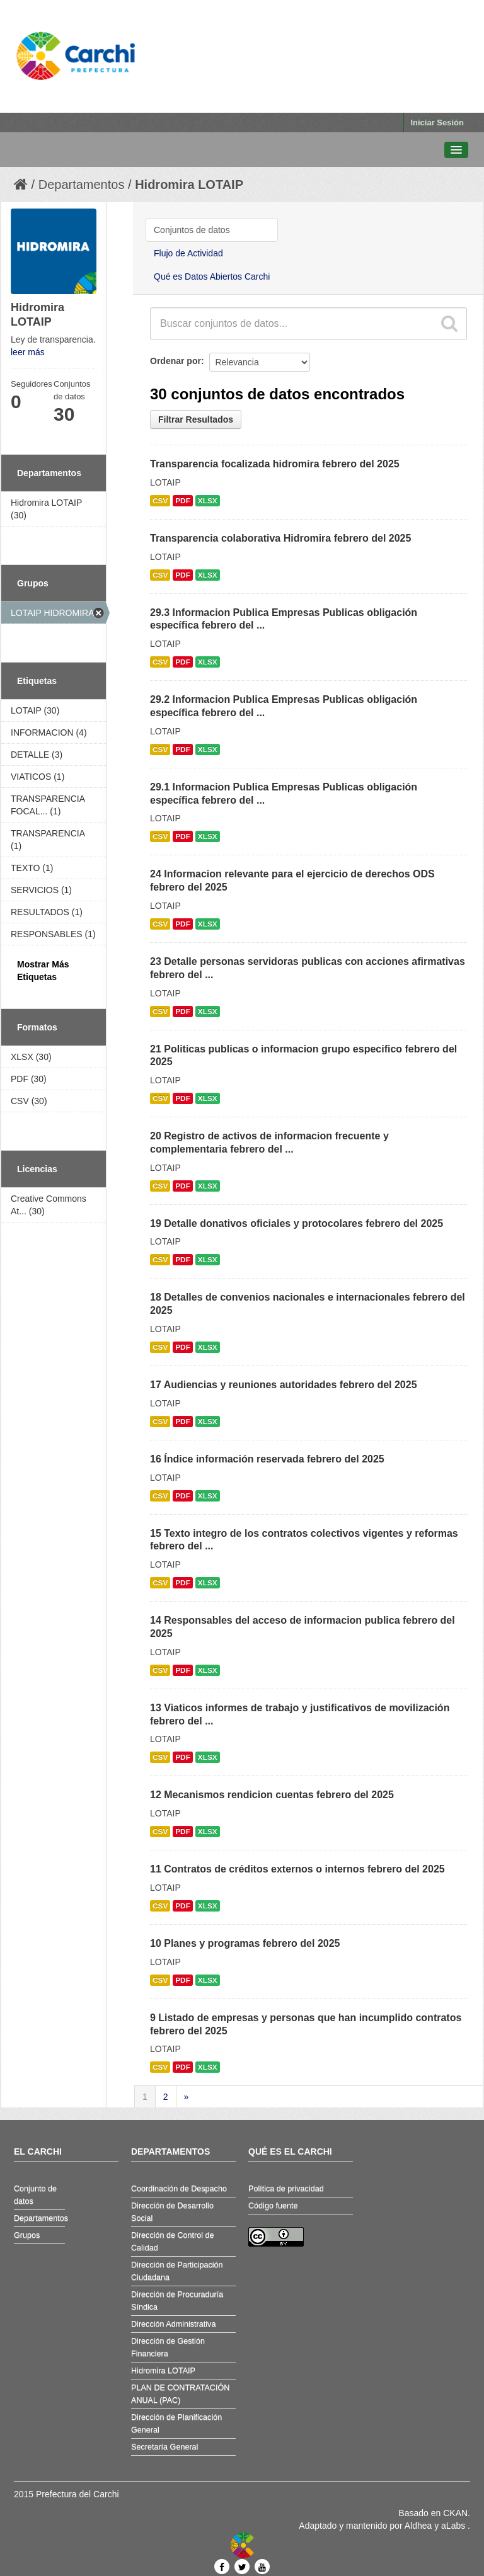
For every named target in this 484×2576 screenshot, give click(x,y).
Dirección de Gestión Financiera (168, 2347)
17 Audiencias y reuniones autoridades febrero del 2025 (283, 1384)
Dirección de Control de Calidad (172, 2241)
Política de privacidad (286, 2188)
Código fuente (272, 2205)
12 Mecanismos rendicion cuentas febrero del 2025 (272, 1794)
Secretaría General (164, 2446)
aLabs (454, 2526)
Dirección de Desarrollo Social (172, 2212)
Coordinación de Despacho (179, 2188)
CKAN (455, 2513)
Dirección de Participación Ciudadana (177, 2271)
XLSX (207, 500)
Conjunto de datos (35, 2195)
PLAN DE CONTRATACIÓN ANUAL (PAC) (180, 2394)
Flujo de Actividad (188, 253)
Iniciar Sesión (437, 122)
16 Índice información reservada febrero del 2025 (267, 1459)
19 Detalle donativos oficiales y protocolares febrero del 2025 (296, 1223)
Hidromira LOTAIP (189, 184)
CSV (160, 500)
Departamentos (81, 184)
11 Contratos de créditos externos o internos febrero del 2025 (297, 1869)
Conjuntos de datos (192, 230)
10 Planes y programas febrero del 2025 (245, 1943)
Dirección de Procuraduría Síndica (177, 2300)
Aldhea (418, 2526)
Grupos (27, 2235)
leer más (28, 352)
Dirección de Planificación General (176, 2423)
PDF (182, 500)
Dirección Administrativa (173, 2324)
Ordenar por (175, 361)
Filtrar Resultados (195, 419)
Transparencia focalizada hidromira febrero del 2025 (275, 464)
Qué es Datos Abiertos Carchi (212, 276)
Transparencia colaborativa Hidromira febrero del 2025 (280, 538)
